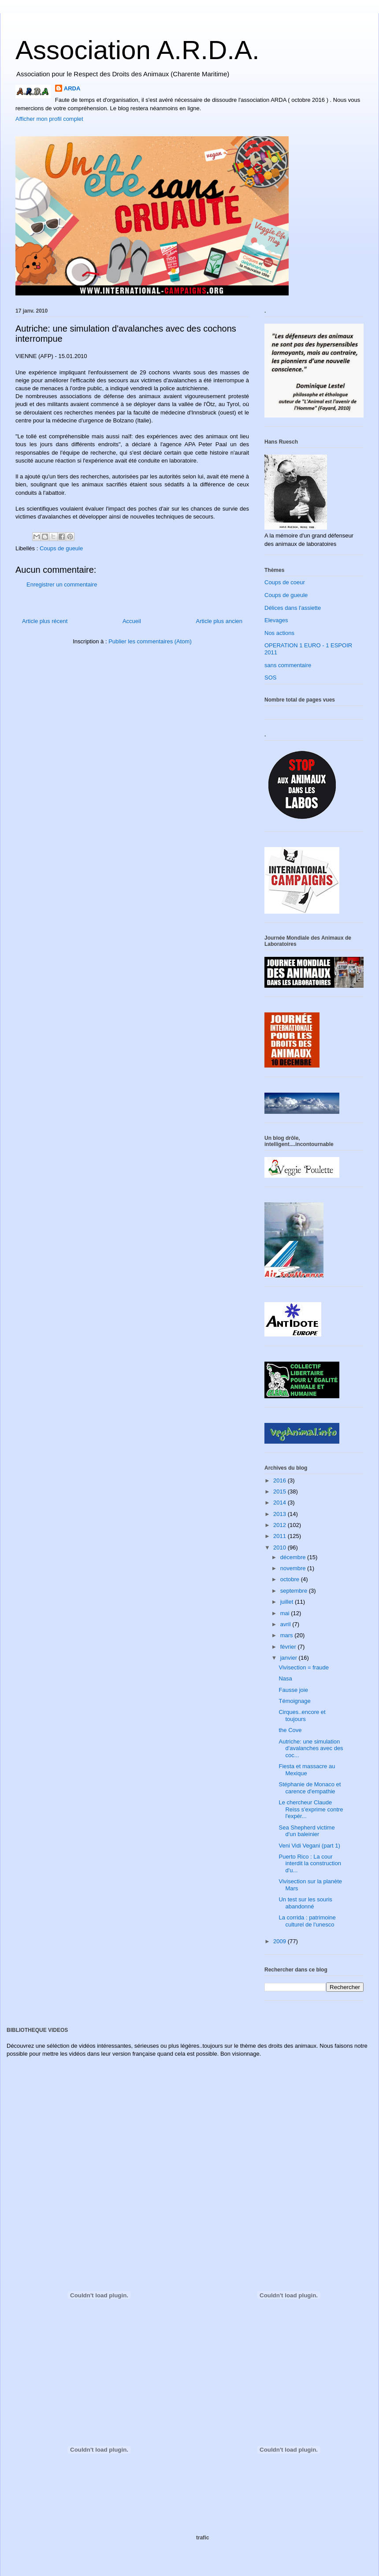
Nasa (285, 1678)
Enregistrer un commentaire (61, 584)
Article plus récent (44, 621)
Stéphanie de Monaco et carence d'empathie (310, 1788)
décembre (293, 1557)
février (289, 1646)
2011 (280, 1536)
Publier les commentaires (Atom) (150, 641)
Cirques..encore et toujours (302, 1715)
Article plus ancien (219, 621)
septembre (294, 1590)
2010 (280, 1547)
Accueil (132, 621)
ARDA (72, 88)
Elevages (276, 620)
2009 (280, 1941)
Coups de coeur (284, 582)
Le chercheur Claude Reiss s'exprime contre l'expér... (311, 1809)
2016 (280, 1480)
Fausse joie (293, 1690)
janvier (289, 1657)
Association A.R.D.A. (137, 50)
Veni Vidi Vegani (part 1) (309, 1845)
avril (286, 1624)
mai (285, 1613)
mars (287, 1635)
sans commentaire (287, 665)
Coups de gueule (61, 548)
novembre (293, 1568)
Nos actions (279, 633)
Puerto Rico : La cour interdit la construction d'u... (310, 1863)
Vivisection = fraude (304, 1667)
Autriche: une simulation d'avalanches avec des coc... (311, 1748)
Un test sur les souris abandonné (305, 1903)
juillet (287, 1601)
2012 (280, 1525)
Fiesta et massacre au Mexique (307, 1770)
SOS (270, 677)
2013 (280, 1514)
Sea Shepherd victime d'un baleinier (306, 1831)
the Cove (290, 1730)
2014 (280, 1502)
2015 (280, 1491)
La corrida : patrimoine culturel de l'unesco (307, 1921)
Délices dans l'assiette (292, 608)
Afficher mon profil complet (49, 119)
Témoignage (294, 1701)
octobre (290, 1579)
